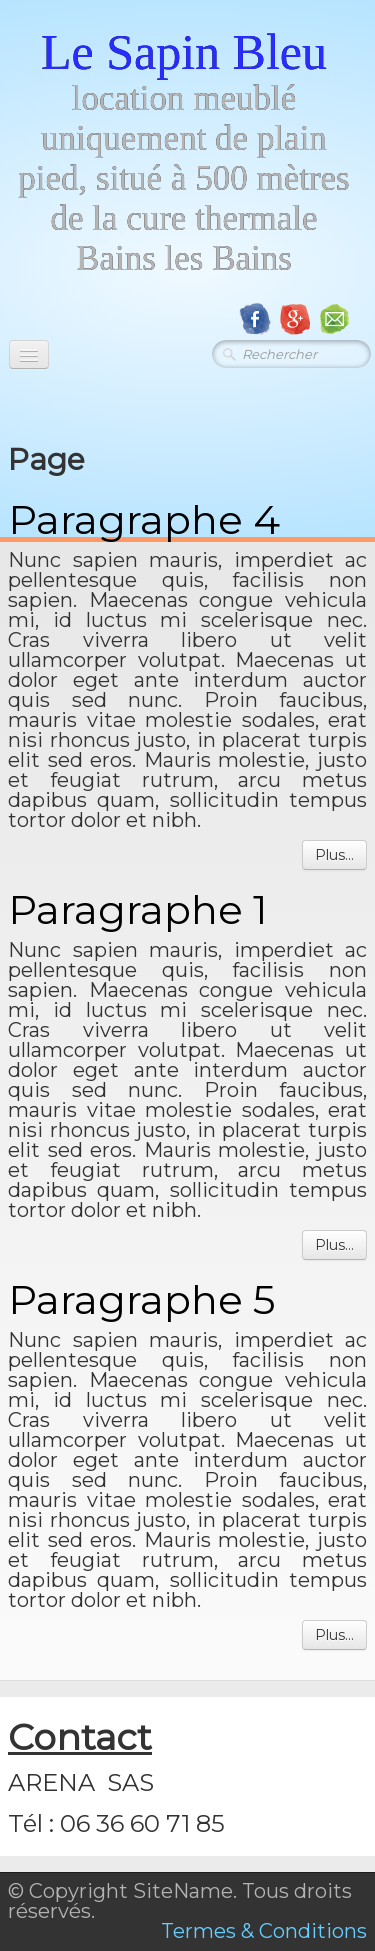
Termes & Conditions (264, 1931)
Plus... (334, 855)
